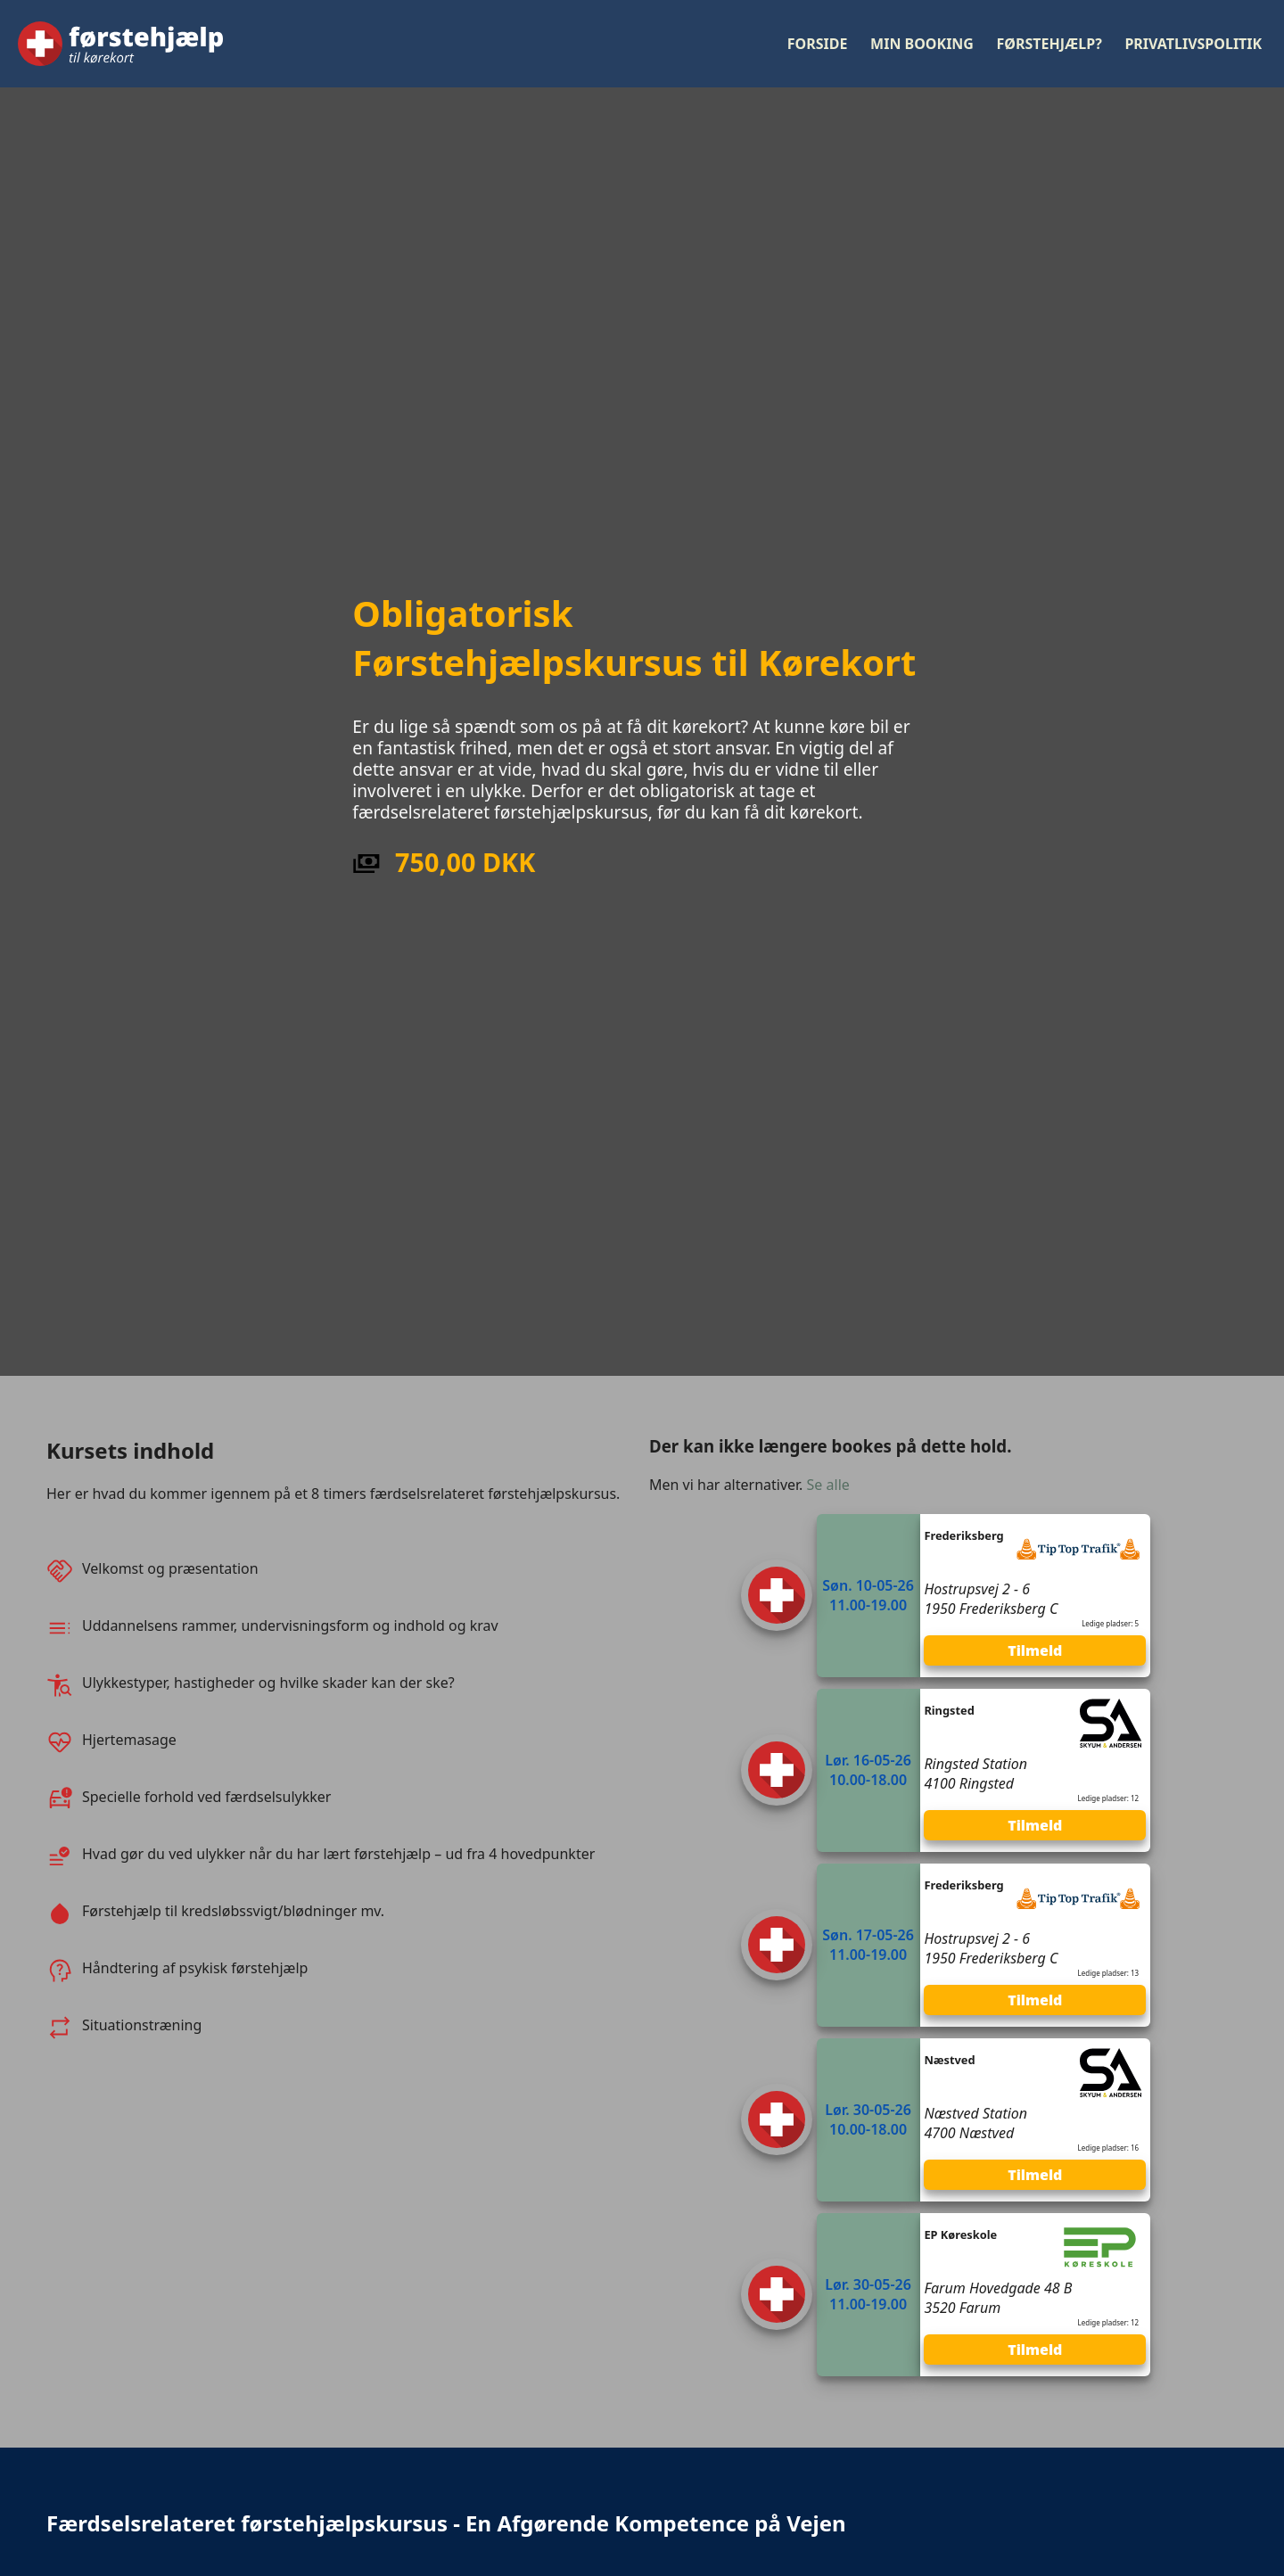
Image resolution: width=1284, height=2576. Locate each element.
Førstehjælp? (1049, 43)
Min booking (922, 43)
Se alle (828, 1484)
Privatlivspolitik (1193, 43)
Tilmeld (1035, 1650)
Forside (817, 43)
